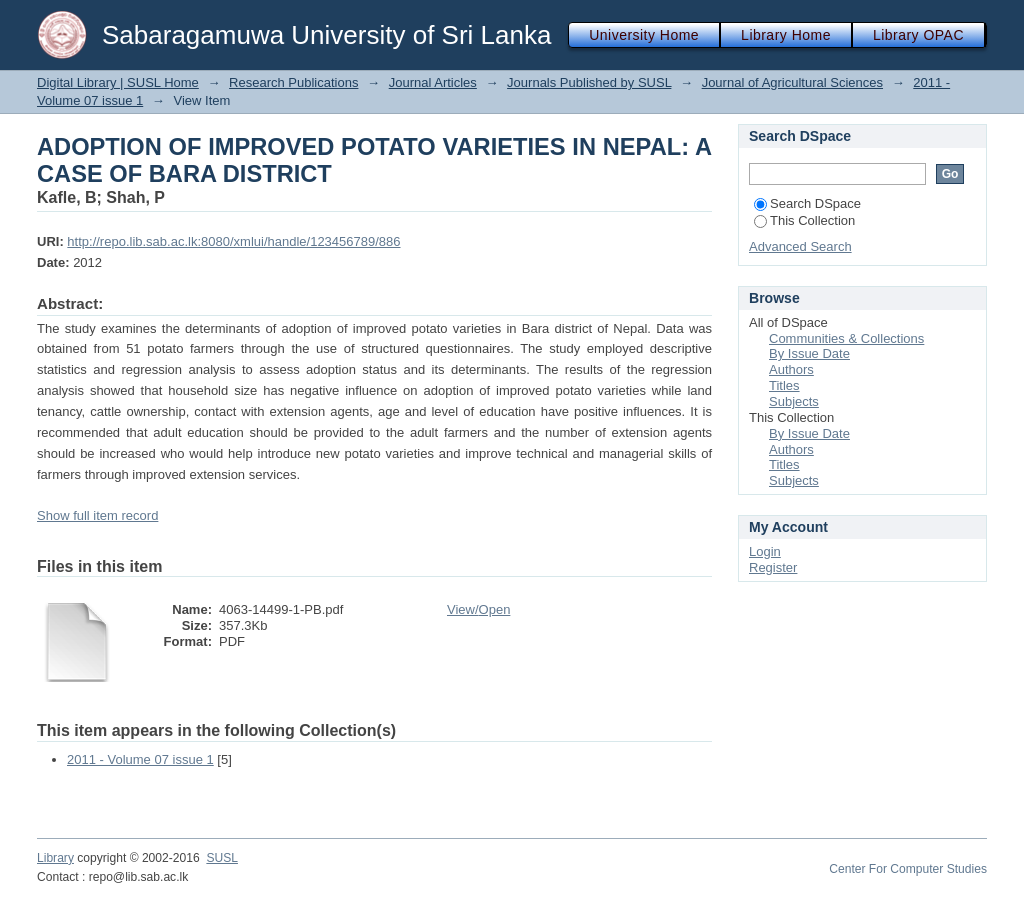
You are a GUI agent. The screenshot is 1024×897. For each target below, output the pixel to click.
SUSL (222, 858)
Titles (784, 385)
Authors (791, 369)
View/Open (478, 609)
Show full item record (97, 515)
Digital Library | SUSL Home (118, 82)
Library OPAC (918, 35)
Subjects (794, 401)
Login (765, 551)
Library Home (786, 35)
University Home (644, 35)
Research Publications (293, 82)
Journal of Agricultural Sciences (792, 82)
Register (773, 567)
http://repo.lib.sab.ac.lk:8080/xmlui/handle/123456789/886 (233, 241)
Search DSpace (807, 203)
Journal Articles (433, 82)
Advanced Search (800, 246)
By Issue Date (809, 353)
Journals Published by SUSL (589, 82)
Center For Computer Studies (908, 869)
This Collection (804, 220)
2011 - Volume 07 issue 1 (140, 759)
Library (55, 858)
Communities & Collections (846, 338)
